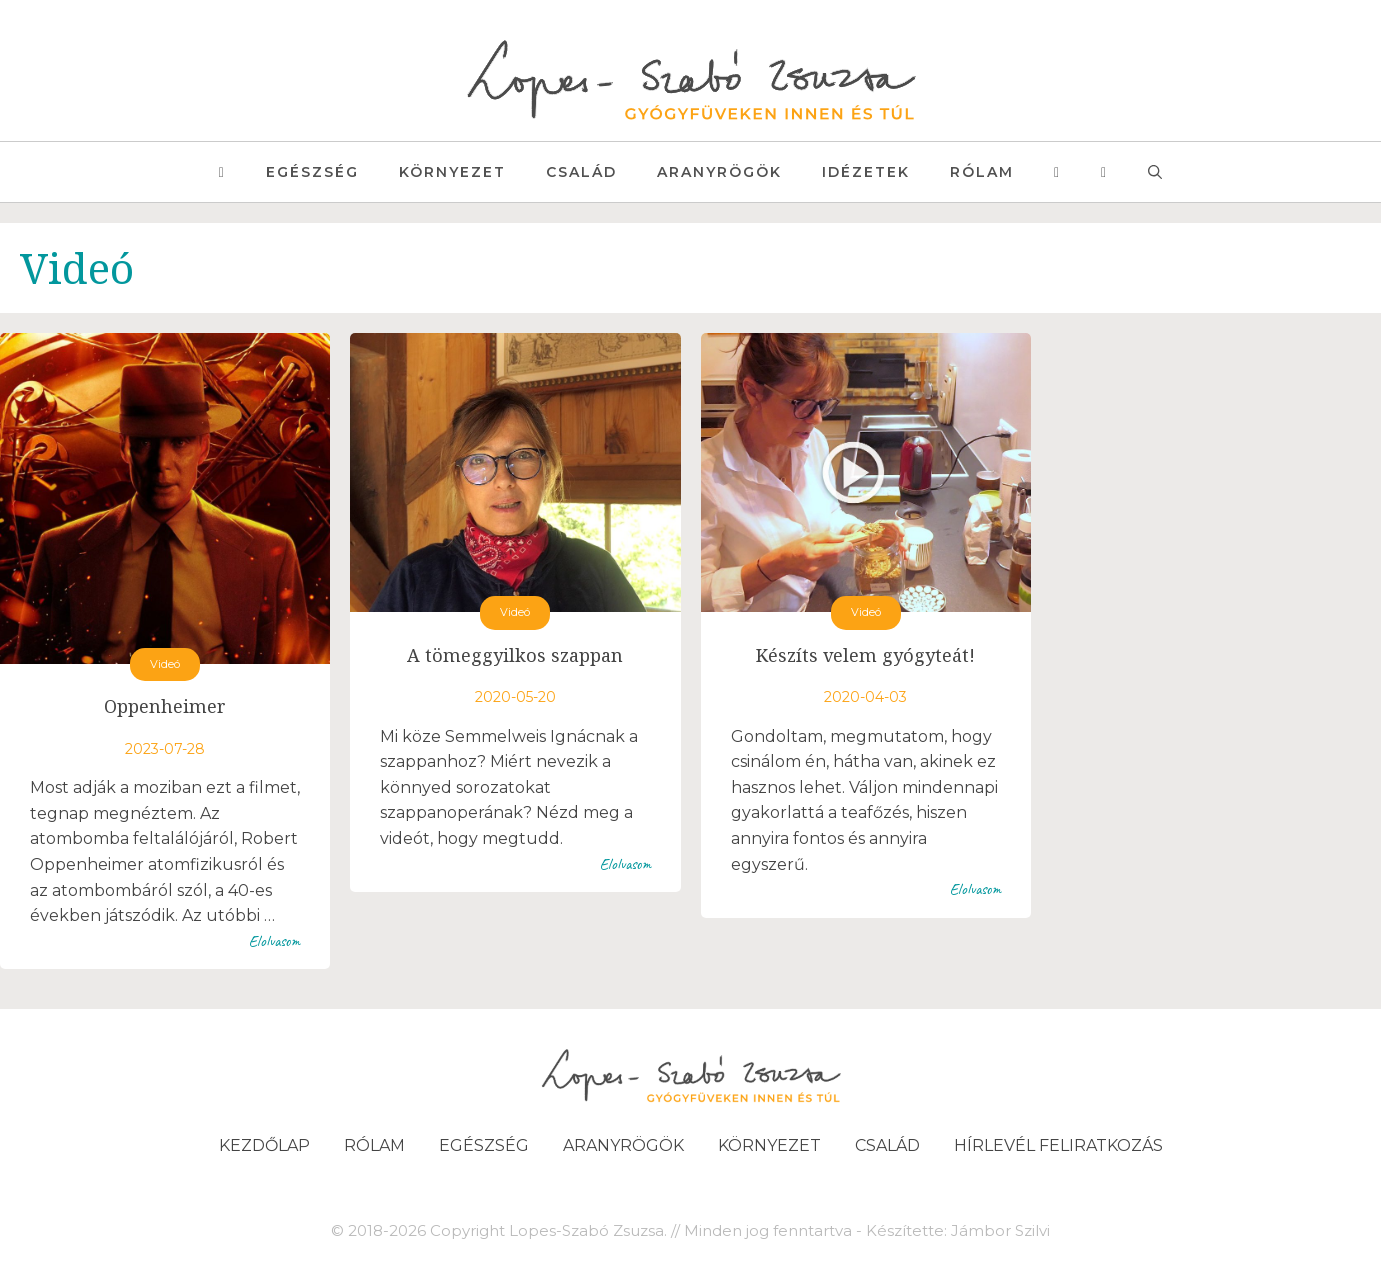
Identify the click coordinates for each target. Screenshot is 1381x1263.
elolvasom (274, 941)
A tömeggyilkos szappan (515, 655)
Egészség (312, 172)
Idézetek (866, 172)
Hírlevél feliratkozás (1058, 1145)
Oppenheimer (165, 706)
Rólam (982, 172)
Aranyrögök (719, 172)
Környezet (452, 172)
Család (581, 172)
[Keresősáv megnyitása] (1155, 172)
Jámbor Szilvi (1000, 1230)
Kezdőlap (264, 1145)
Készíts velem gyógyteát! (865, 655)
